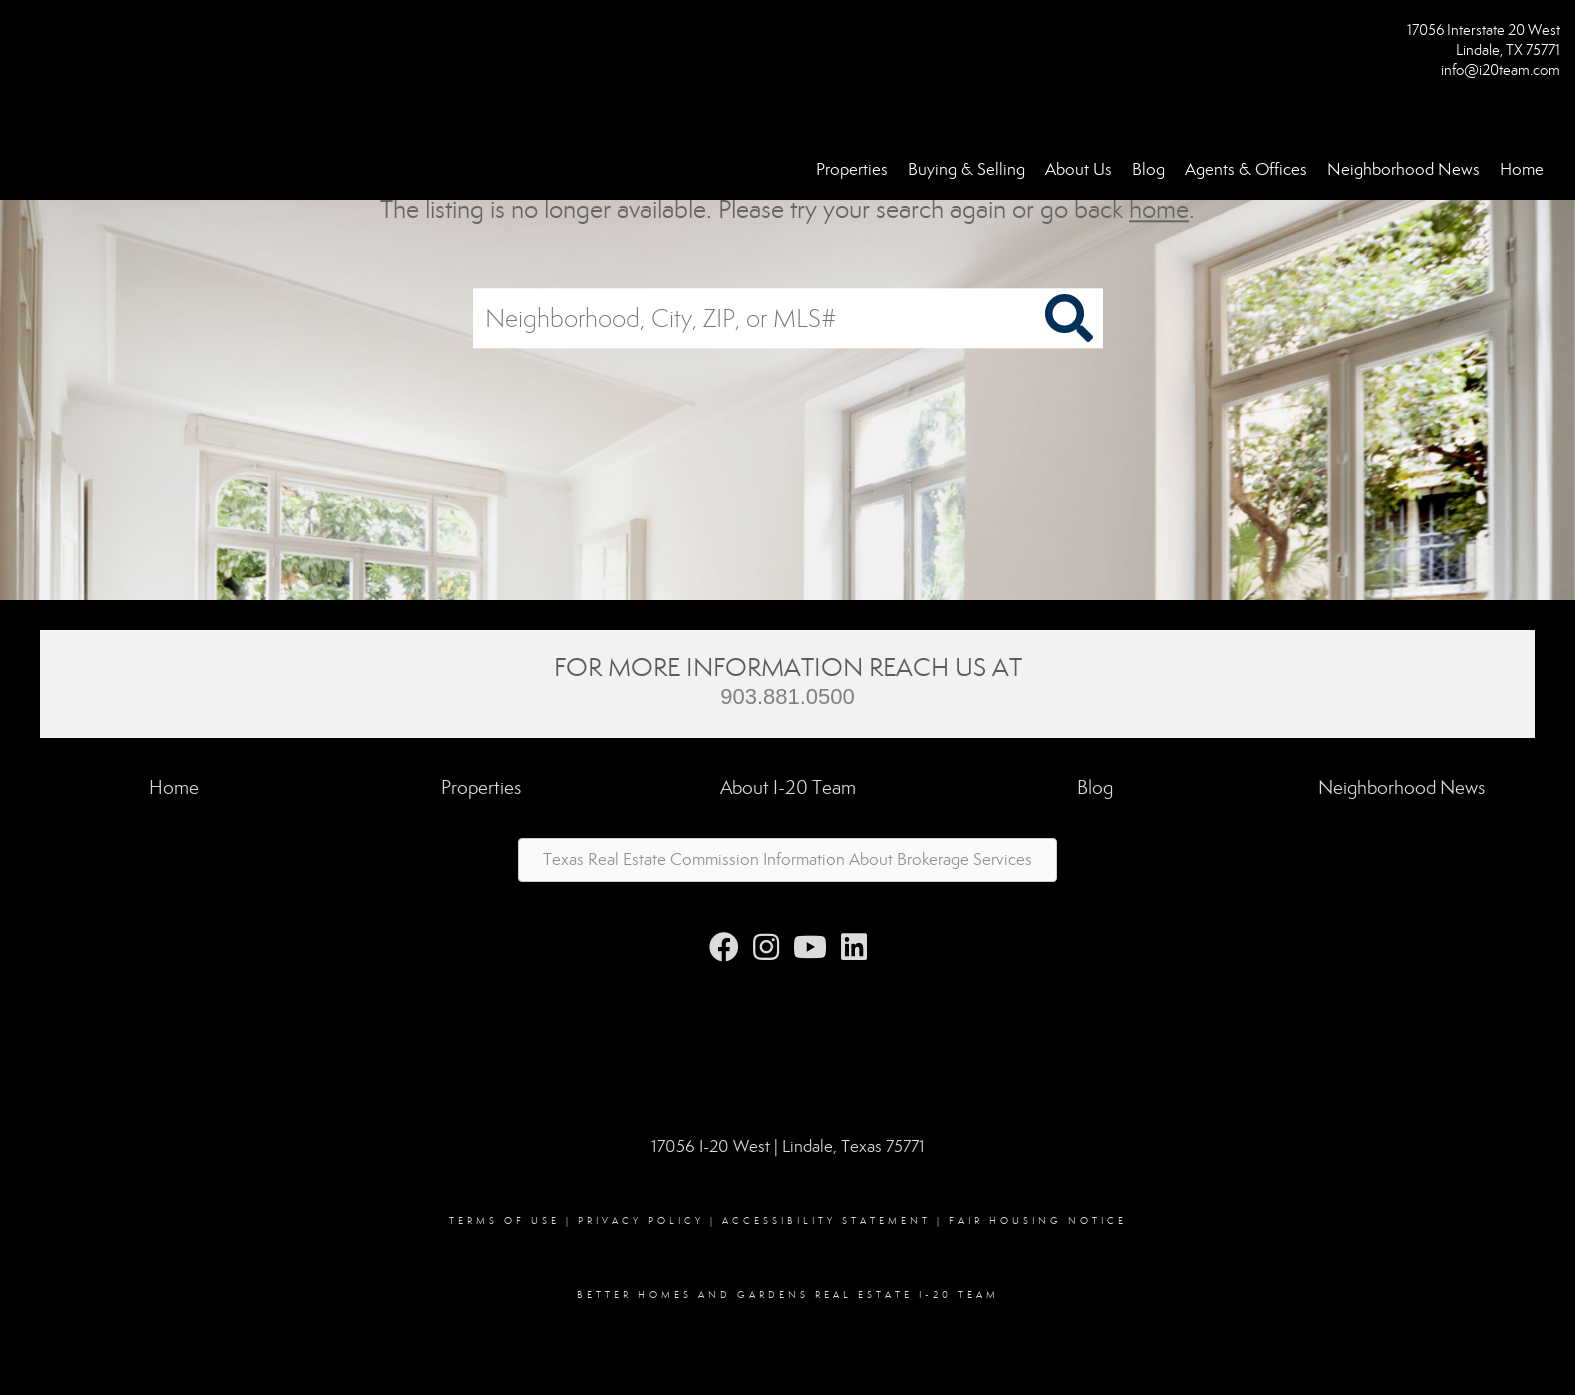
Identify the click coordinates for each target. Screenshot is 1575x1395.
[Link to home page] (20, 36)
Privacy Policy (641, 1221)
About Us (1078, 169)
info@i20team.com (1500, 70)
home (1159, 209)
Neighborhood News (1403, 169)
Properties (852, 169)
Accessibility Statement (826, 1221)
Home (1522, 169)
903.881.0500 (787, 696)
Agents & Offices (1246, 169)
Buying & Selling (966, 169)
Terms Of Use (504, 1221)
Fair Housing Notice (1038, 1221)
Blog (1148, 169)
